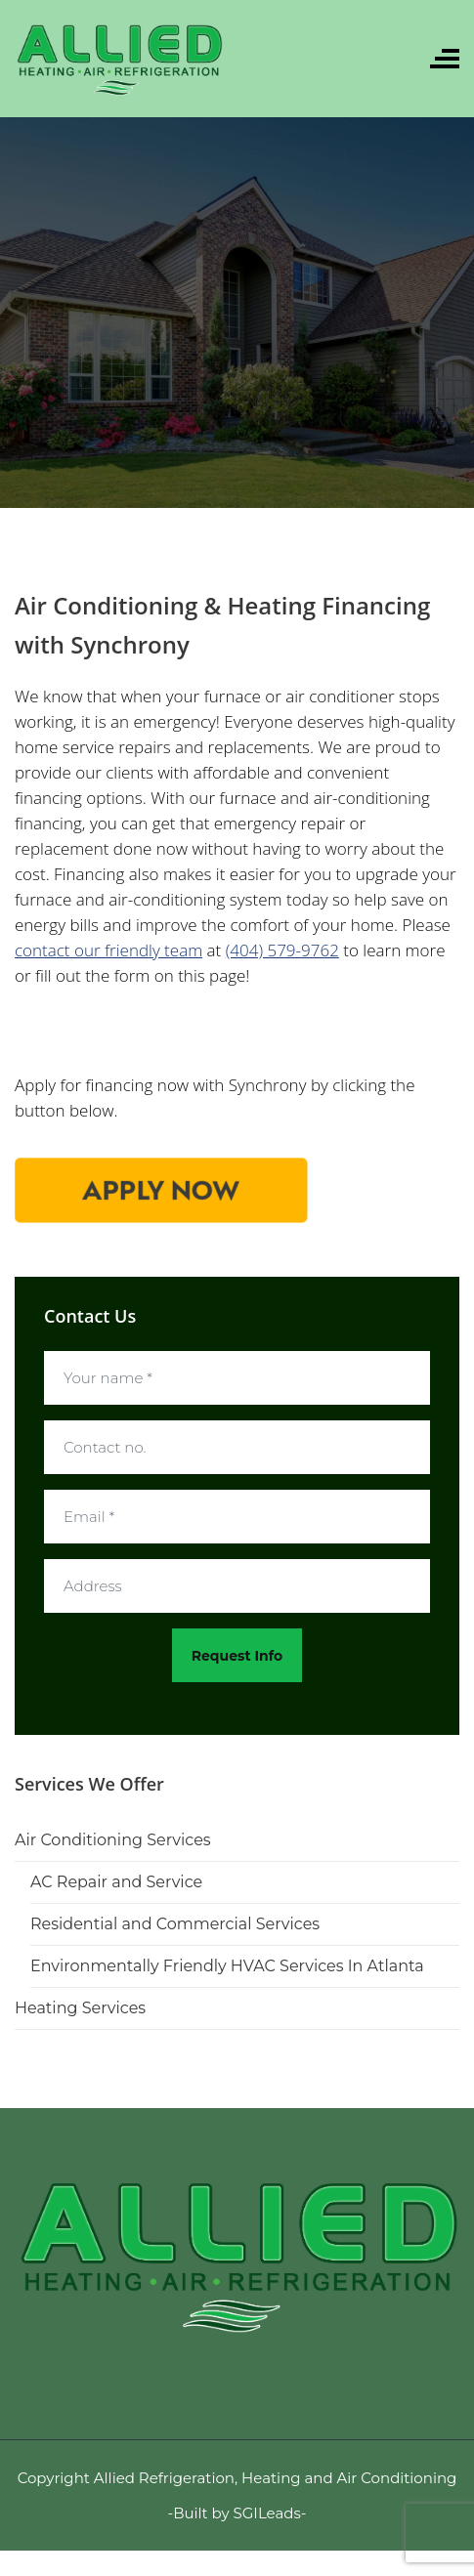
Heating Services (80, 2008)
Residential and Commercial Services (175, 1924)
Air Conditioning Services (113, 1840)
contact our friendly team (108, 950)
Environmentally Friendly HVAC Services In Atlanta (227, 1966)
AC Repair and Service (116, 1882)
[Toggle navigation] (444, 58)
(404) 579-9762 (282, 950)
